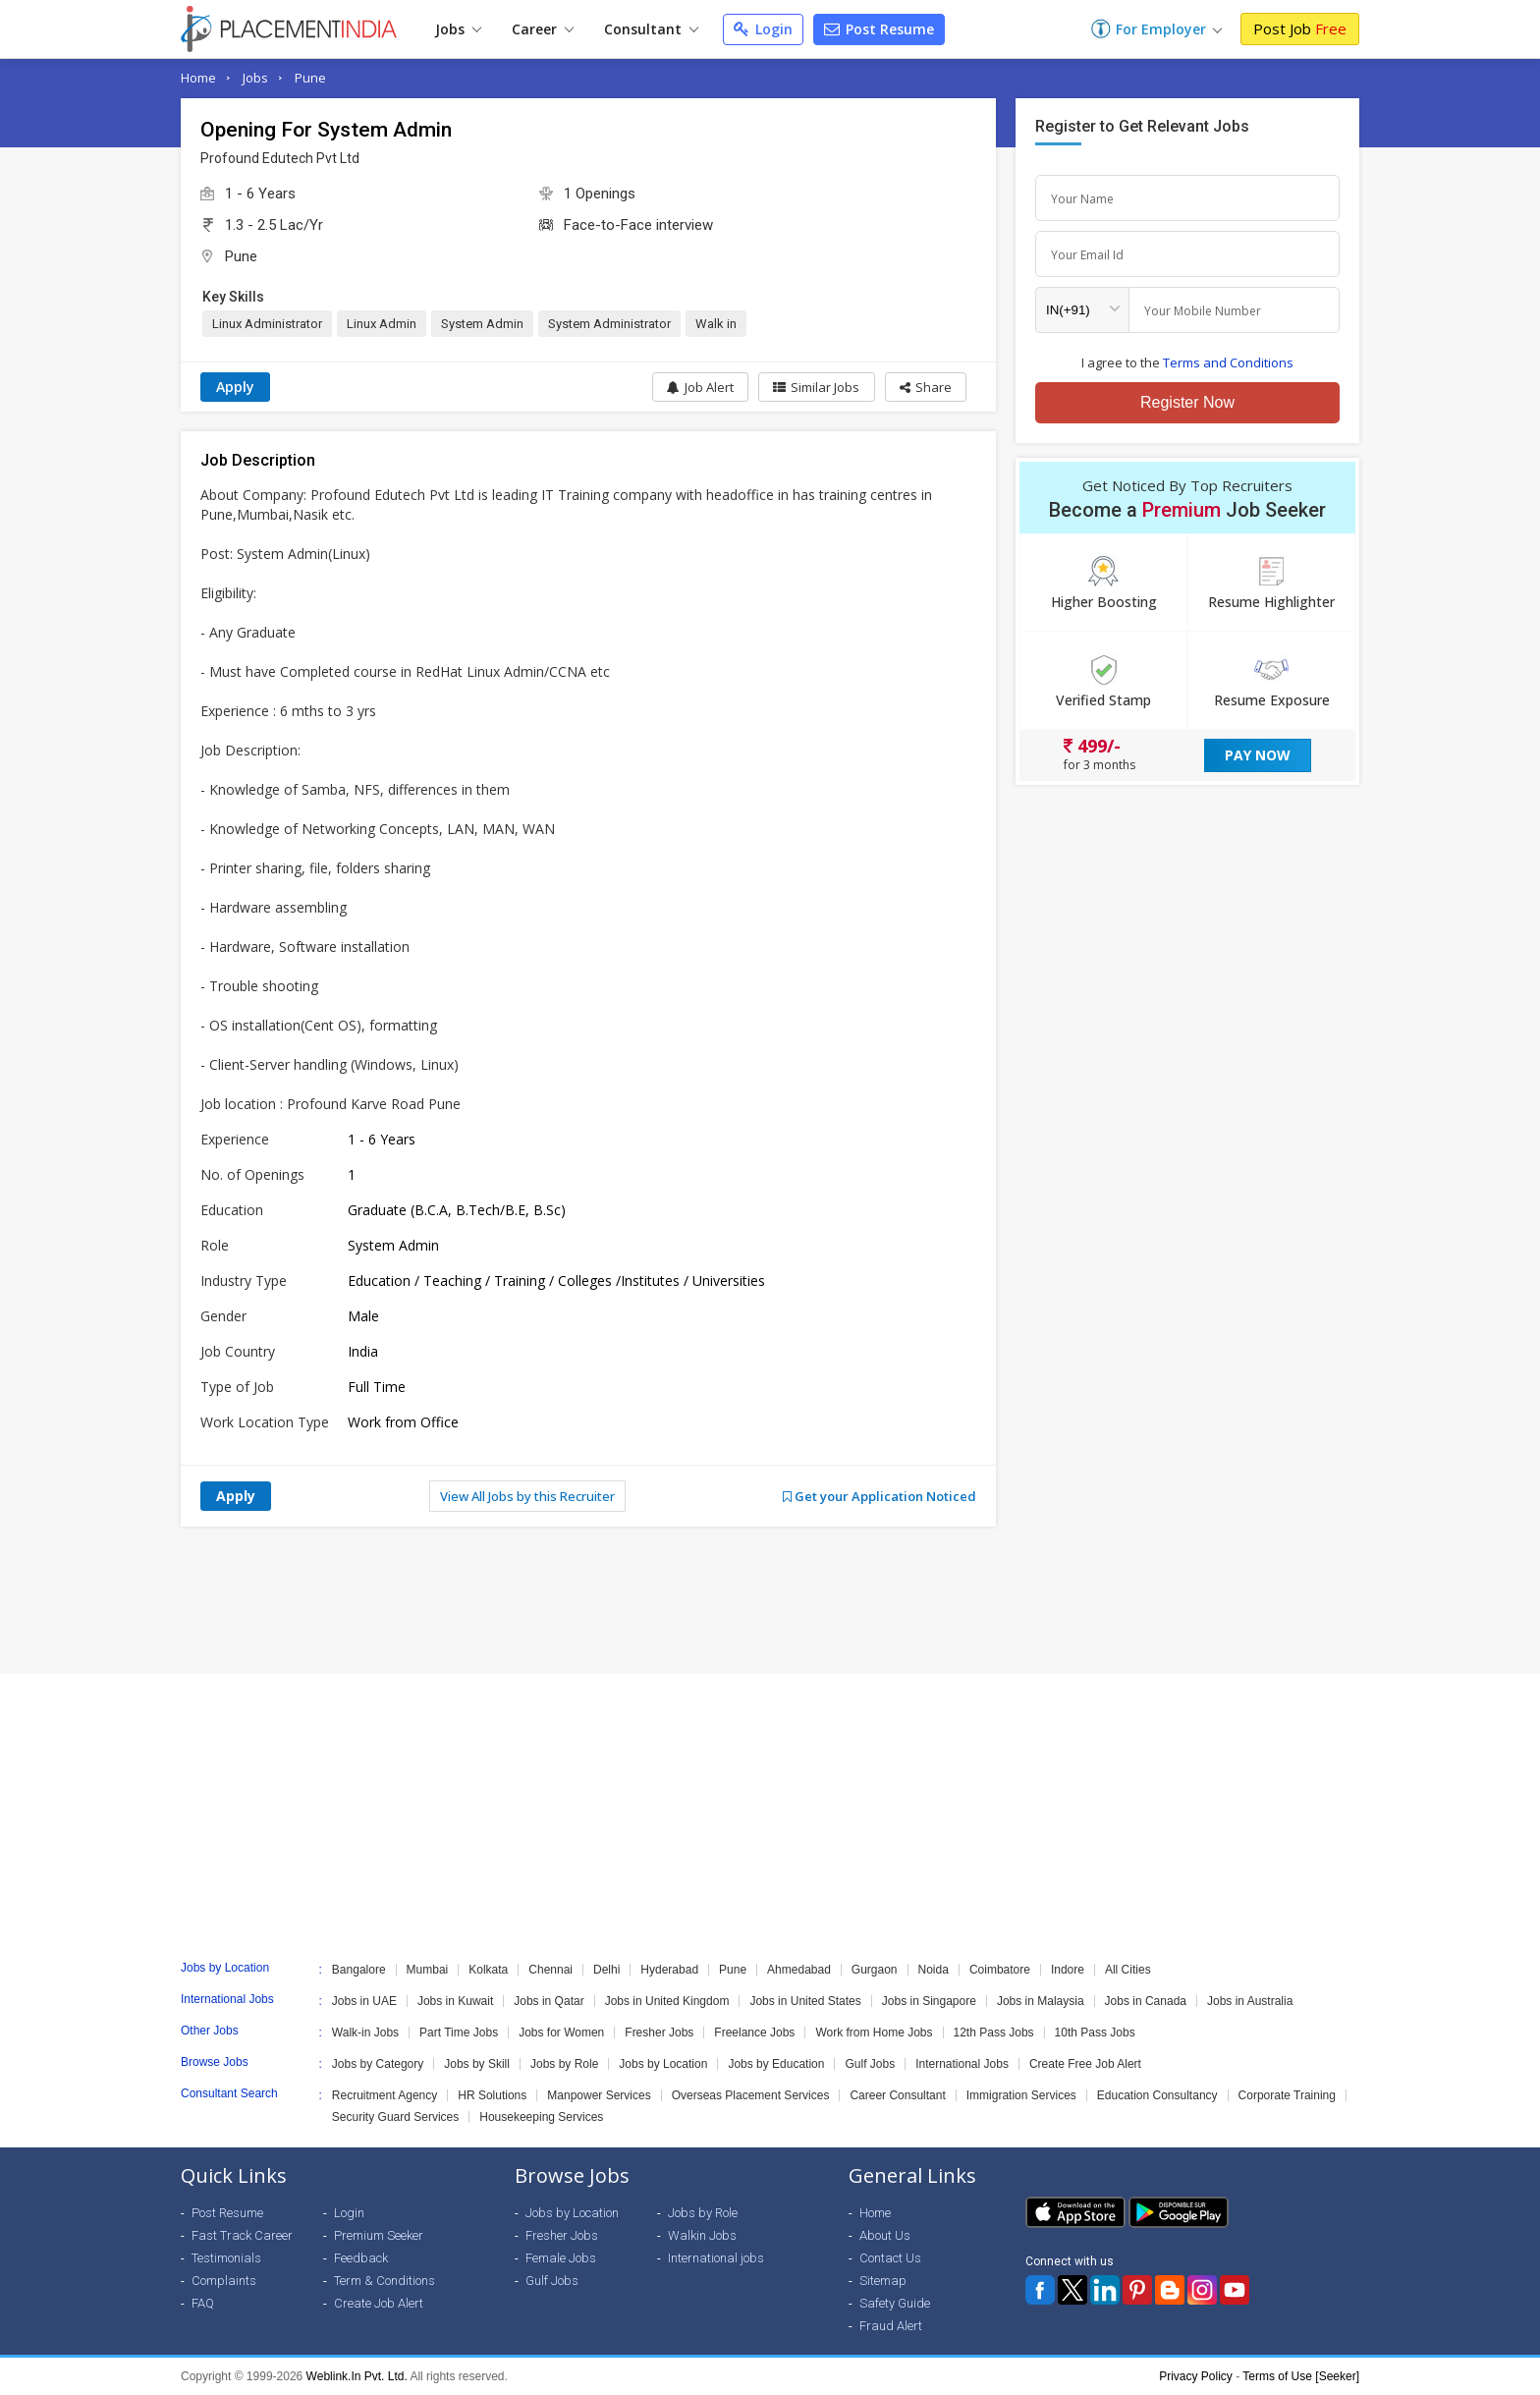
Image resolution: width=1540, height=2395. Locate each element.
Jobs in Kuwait (455, 2001)
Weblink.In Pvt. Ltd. (357, 2376)
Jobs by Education (776, 2064)
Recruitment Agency (384, 2095)
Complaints (224, 2280)
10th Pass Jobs (1095, 2032)
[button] (924, 387)
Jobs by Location (663, 2064)
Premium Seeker (378, 2235)
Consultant (651, 29)
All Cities (1128, 1970)
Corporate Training (1287, 2095)
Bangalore (359, 1970)
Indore (1067, 1970)
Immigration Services (1021, 2095)
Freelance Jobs (754, 2032)
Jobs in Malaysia (1040, 2001)
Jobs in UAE (364, 2001)
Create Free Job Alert (1085, 2064)
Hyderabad (669, 1970)
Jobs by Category (377, 2064)
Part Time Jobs (458, 2032)
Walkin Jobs (702, 2235)
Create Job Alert (378, 2303)
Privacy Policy (1196, 2376)
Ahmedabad (799, 1970)
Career (543, 29)
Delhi (606, 1970)
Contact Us (890, 2258)
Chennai (550, 1970)
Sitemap (883, 2280)
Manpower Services (598, 2095)
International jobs (716, 2258)
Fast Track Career (242, 2235)
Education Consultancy (1157, 2095)
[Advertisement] (770, 1600)
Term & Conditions (384, 2280)
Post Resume (879, 29)
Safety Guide (894, 2303)
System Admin (482, 323)
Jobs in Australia (1249, 2001)
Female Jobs (560, 2258)
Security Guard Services (395, 2117)
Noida (933, 1970)
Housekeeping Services (541, 2117)
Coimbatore (999, 1970)
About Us (884, 2235)
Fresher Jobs (659, 2032)
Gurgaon (875, 1970)
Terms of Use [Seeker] (1300, 2376)
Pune (310, 77)
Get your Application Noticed (879, 1496)
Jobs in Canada (1145, 2001)
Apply (235, 386)
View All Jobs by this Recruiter (527, 1496)
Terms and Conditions (1228, 362)
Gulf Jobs (870, 2064)
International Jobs (962, 2064)
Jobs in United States (804, 2001)
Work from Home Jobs (873, 2032)
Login (763, 29)
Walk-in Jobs (365, 2032)
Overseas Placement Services (751, 2095)
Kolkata (488, 1970)
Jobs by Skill (477, 2064)
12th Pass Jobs (994, 2032)
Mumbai (428, 1970)
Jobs (458, 29)
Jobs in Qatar (548, 2001)
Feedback (361, 2258)
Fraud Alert (890, 2325)
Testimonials (226, 2258)
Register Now (1187, 402)
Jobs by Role (564, 2064)
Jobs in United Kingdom (667, 2001)
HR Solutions (492, 2095)
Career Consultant (897, 2095)
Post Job (1300, 28)
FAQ (203, 2303)
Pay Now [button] (1258, 755)
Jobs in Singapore (929, 2001)
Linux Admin (381, 323)
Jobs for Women (561, 2032)
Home (198, 77)
